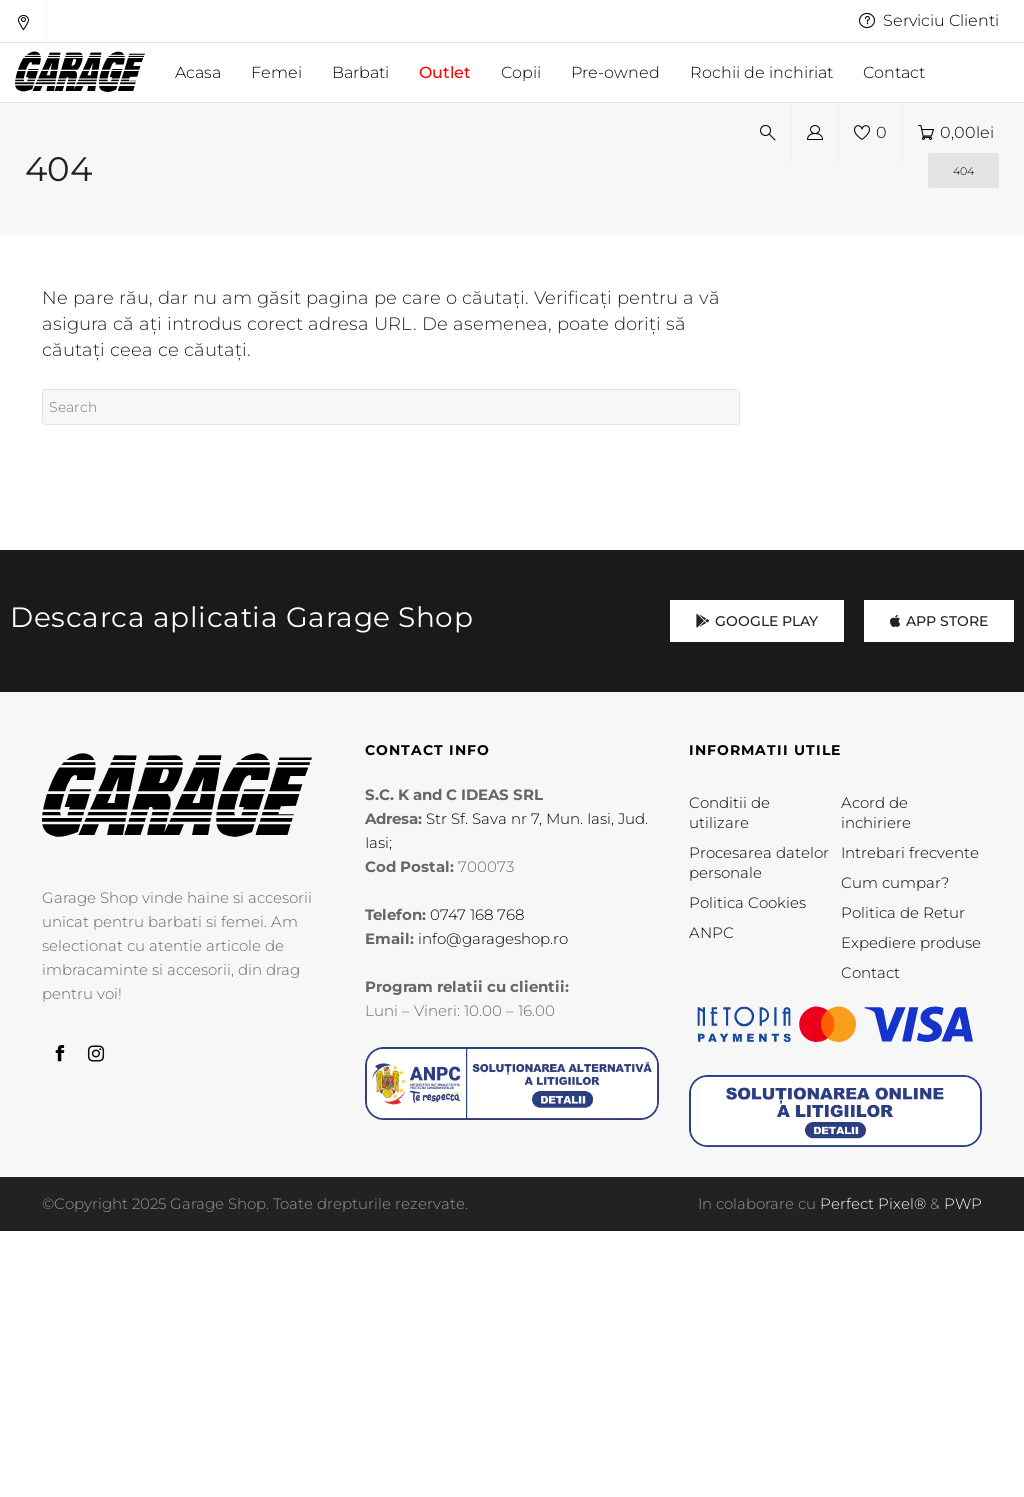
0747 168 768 (477, 914)
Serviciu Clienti (929, 20)
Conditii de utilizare (729, 812)
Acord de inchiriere (876, 812)
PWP (963, 1203)
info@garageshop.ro (493, 938)
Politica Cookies (747, 902)
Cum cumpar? (895, 882)
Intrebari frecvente (910, 852)
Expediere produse (911, 942)
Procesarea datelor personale (759, 862)
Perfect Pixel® (873, 1203)
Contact (870, 972)
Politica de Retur (903, 912)
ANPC (711, 932)
